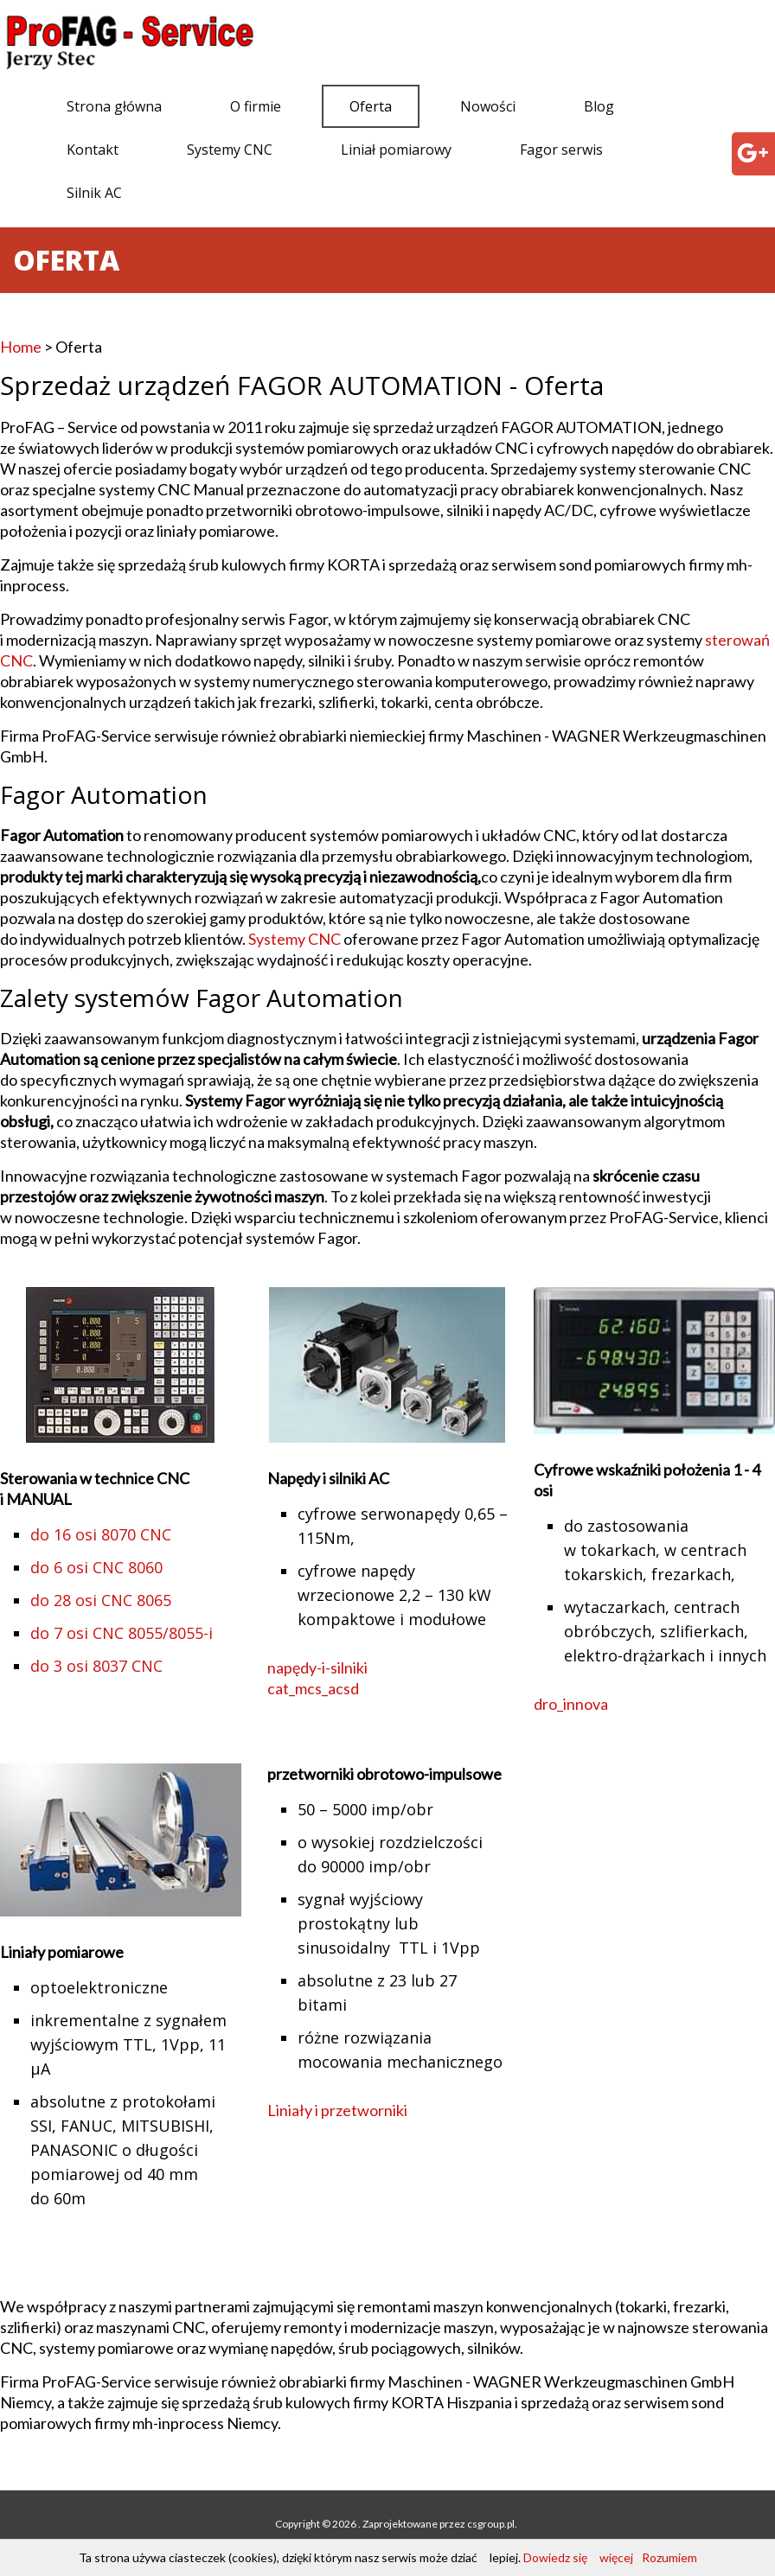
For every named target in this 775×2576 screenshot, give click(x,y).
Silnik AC (94, 192)
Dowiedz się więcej (578, 2557)
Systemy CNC (229, 149)
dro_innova (571, 1703)
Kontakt (92, 149)
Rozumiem (669, 2557)
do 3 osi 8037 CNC (96, 1665)
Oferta (370, 106)
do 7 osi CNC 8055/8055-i (121, 1633)
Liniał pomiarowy (396, 149)
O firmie (255, 106)
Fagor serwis (561, 149)
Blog (599, 106)
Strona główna (114, 106)
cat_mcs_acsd (313, 1688)
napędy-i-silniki (317, 1667)
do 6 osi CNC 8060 (96, 1567)
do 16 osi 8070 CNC (100, 1534)
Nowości (488, 106)
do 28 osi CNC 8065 (100, 1600)
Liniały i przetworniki (337, 2110)
